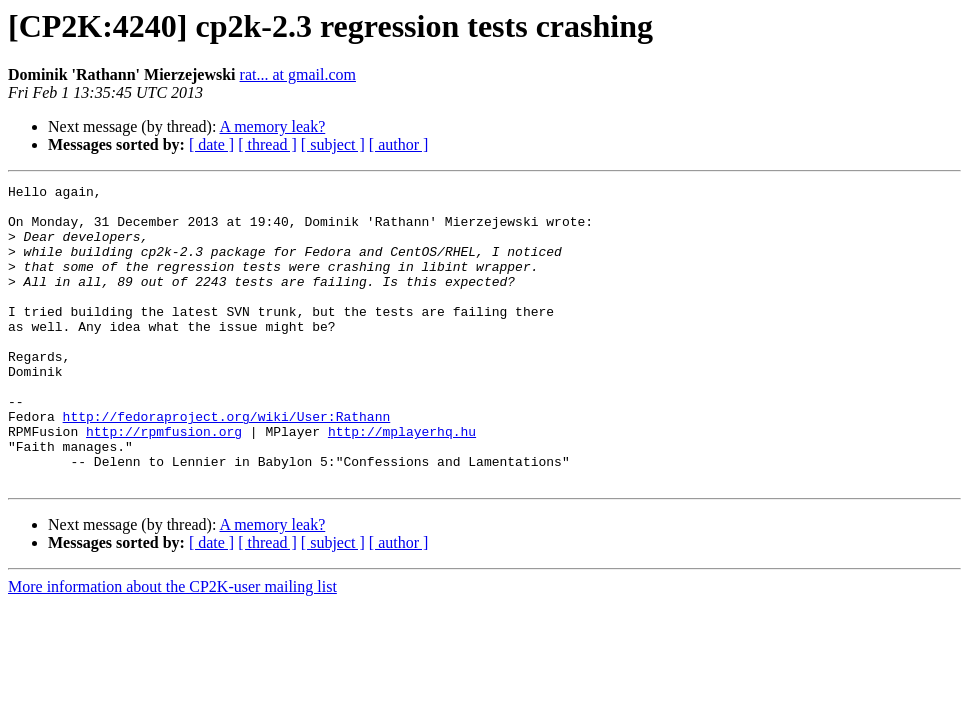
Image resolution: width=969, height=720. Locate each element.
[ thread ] (267, 144)
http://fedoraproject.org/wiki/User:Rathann (227, 464)
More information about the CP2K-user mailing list (172, 646)
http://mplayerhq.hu (402, 482)
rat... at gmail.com (298, 74)
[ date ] (211, 144)
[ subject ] (333, 144)
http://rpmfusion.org (164, 482)
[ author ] (399, 144)
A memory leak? (273, 126)
